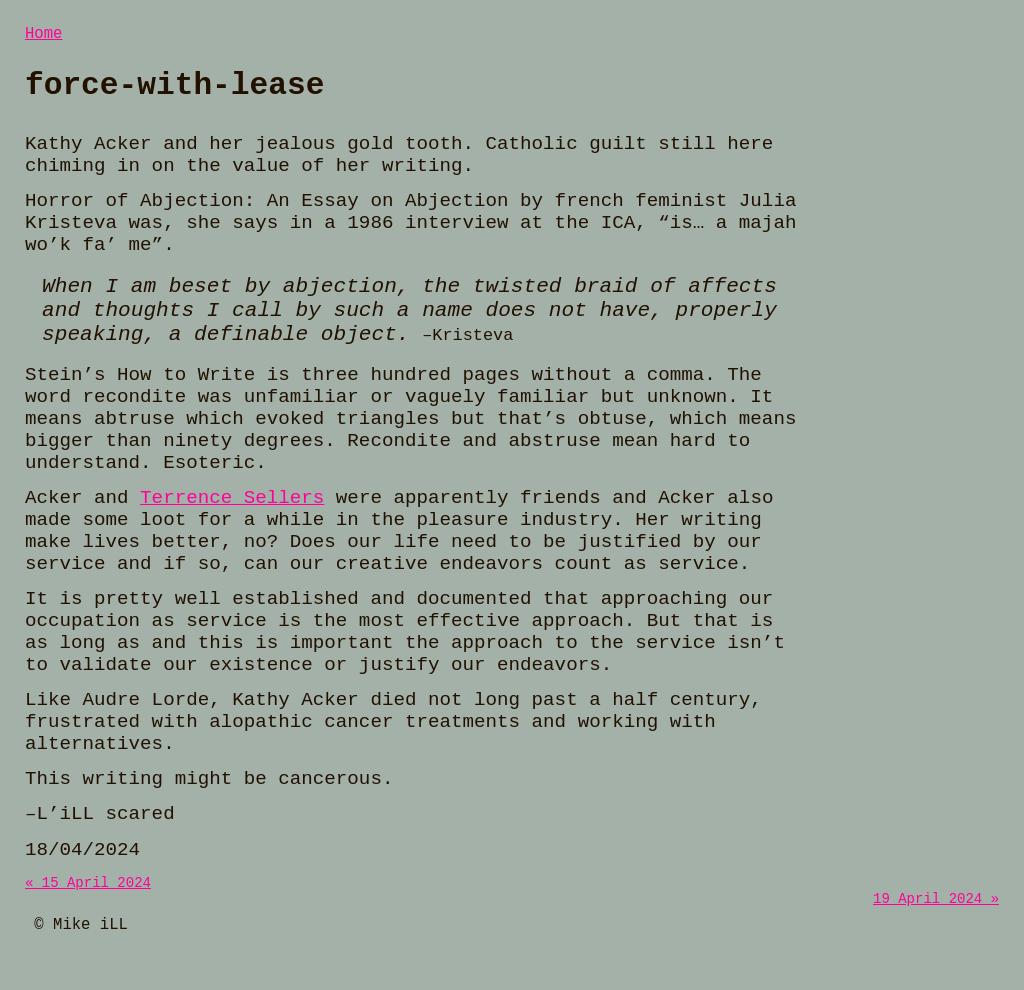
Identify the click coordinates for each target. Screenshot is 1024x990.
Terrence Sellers (232, 509)
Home (43, 36)
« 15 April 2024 (88, 895)
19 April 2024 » (936, 914)
